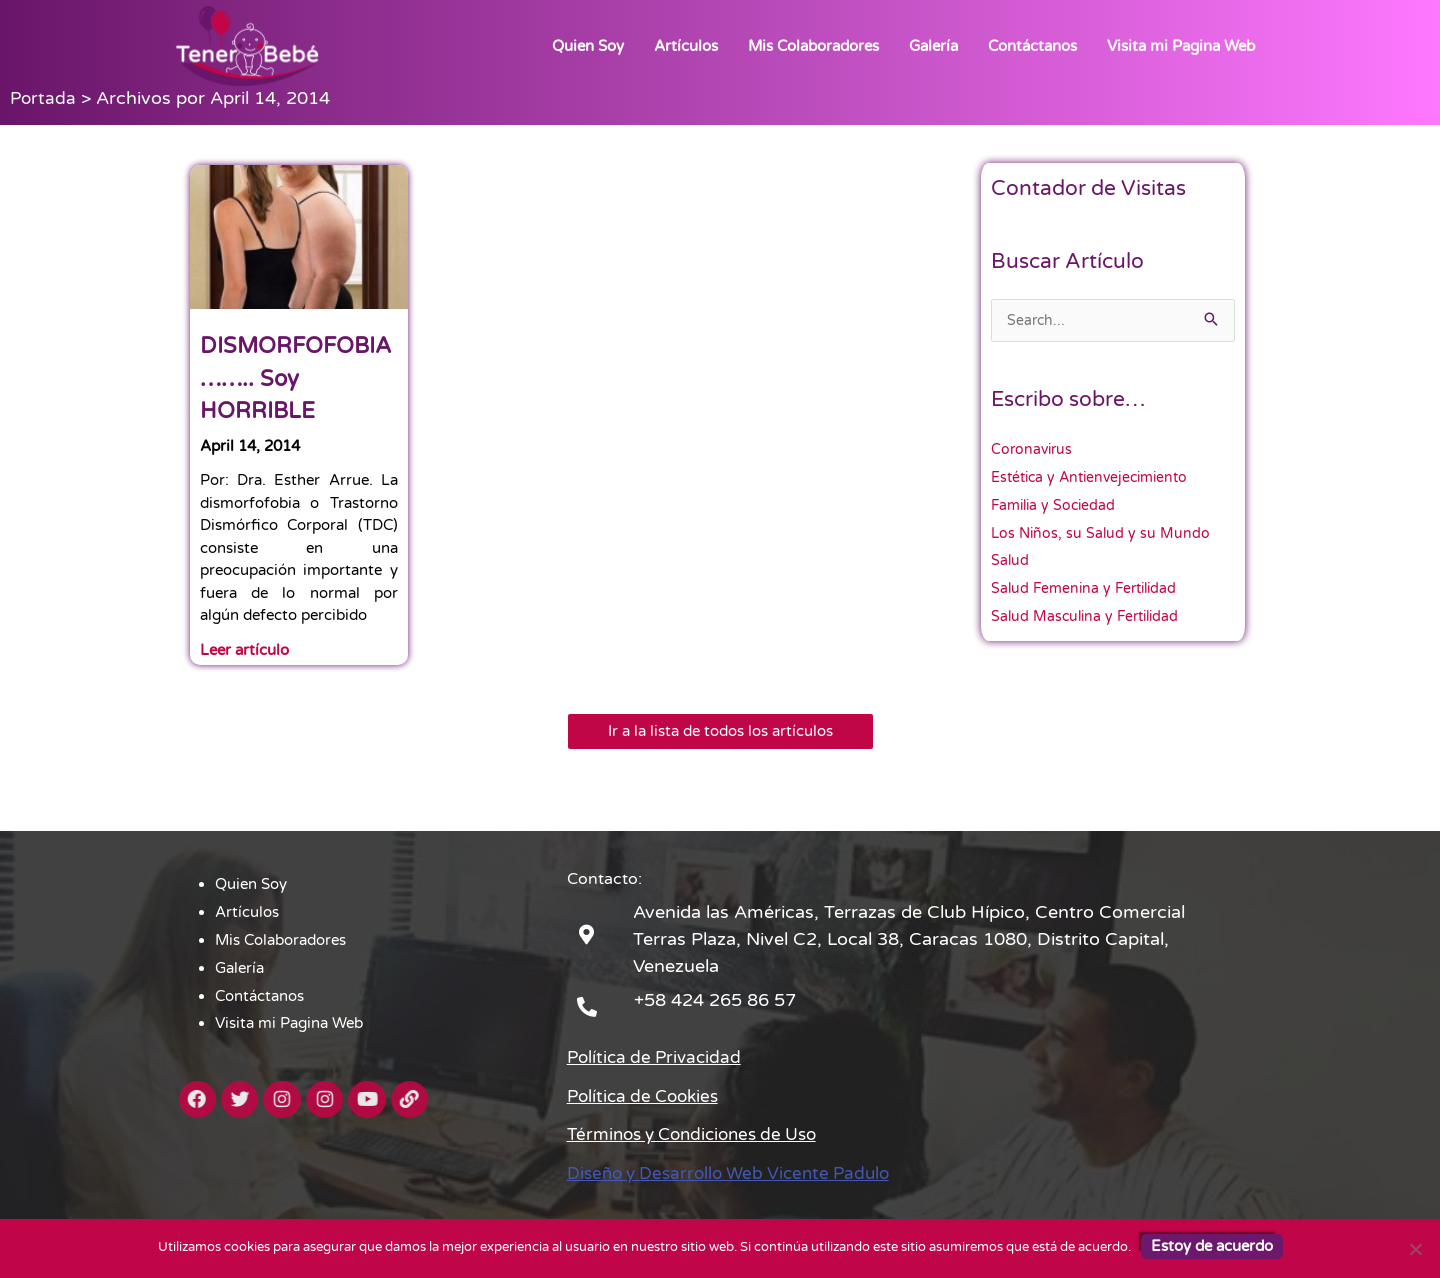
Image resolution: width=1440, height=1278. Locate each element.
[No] (1415, 1249)
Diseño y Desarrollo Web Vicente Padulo (738, 1173)
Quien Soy (588, 45)
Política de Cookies (647, 1096)
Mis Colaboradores (813, 45)
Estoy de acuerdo (1212, 1246)
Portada (44, 98)
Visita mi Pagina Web (1181, 45)
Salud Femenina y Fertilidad (1087, 589)
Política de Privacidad (658, 1057)
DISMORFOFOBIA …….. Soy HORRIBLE (308, 377)
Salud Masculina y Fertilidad (1089, 617)
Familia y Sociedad (1056, 506)
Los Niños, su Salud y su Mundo (1102, 534)
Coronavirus (1033, 450)
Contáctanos (1032, 45)
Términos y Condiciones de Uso (701, 1134)
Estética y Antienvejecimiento (1096, 478)
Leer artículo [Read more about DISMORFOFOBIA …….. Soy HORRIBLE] (244, 650)
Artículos (686, 45)
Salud (1010, 561)
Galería (933, 45)
